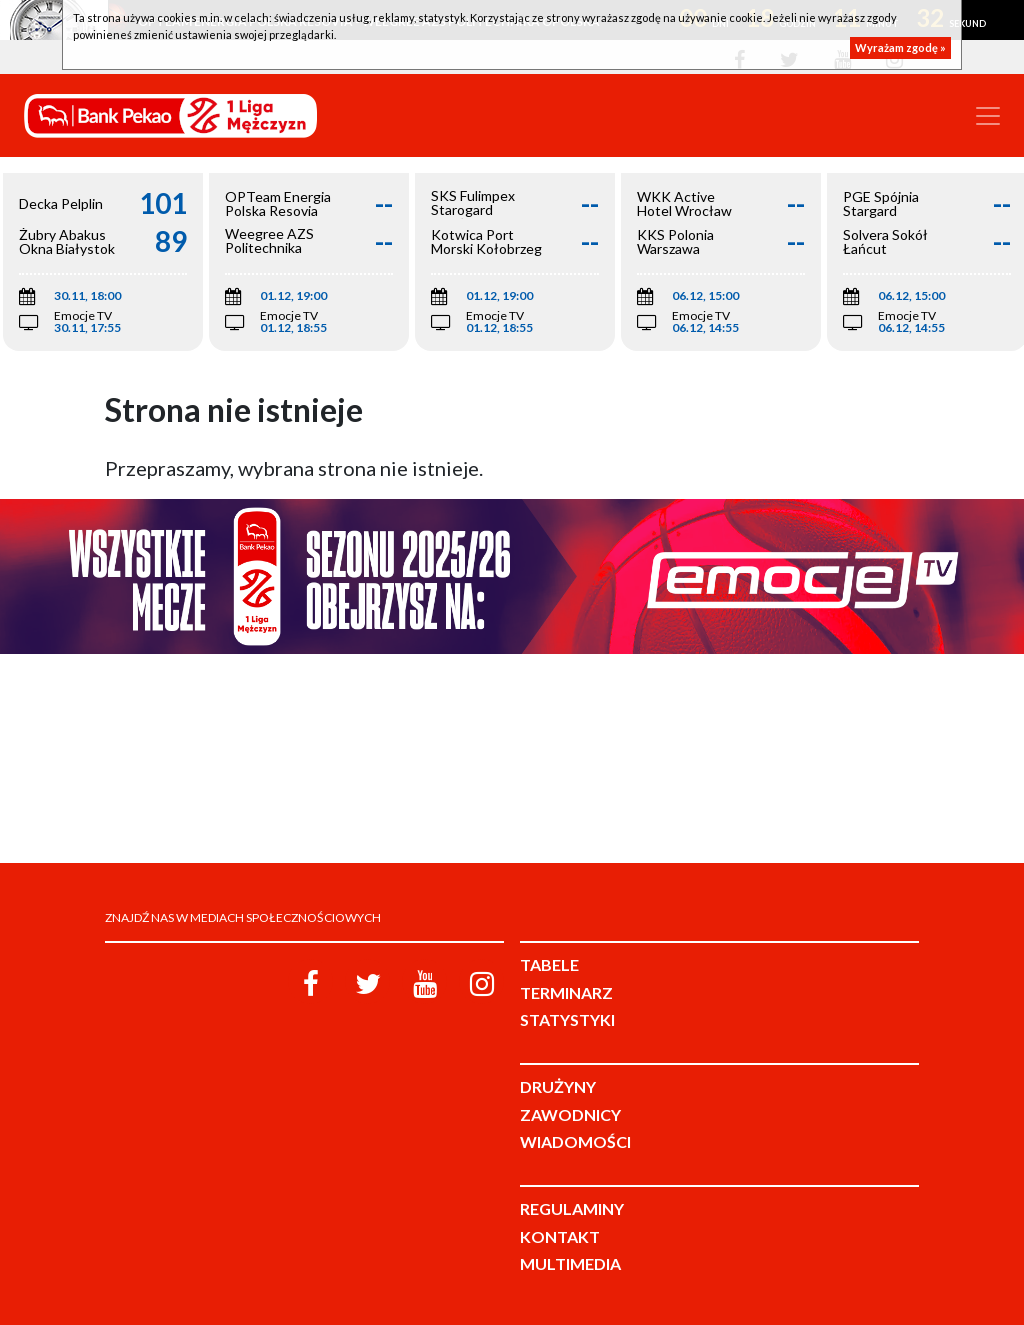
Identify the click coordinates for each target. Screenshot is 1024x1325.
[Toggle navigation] (988, 116)
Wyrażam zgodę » (900, 47)
